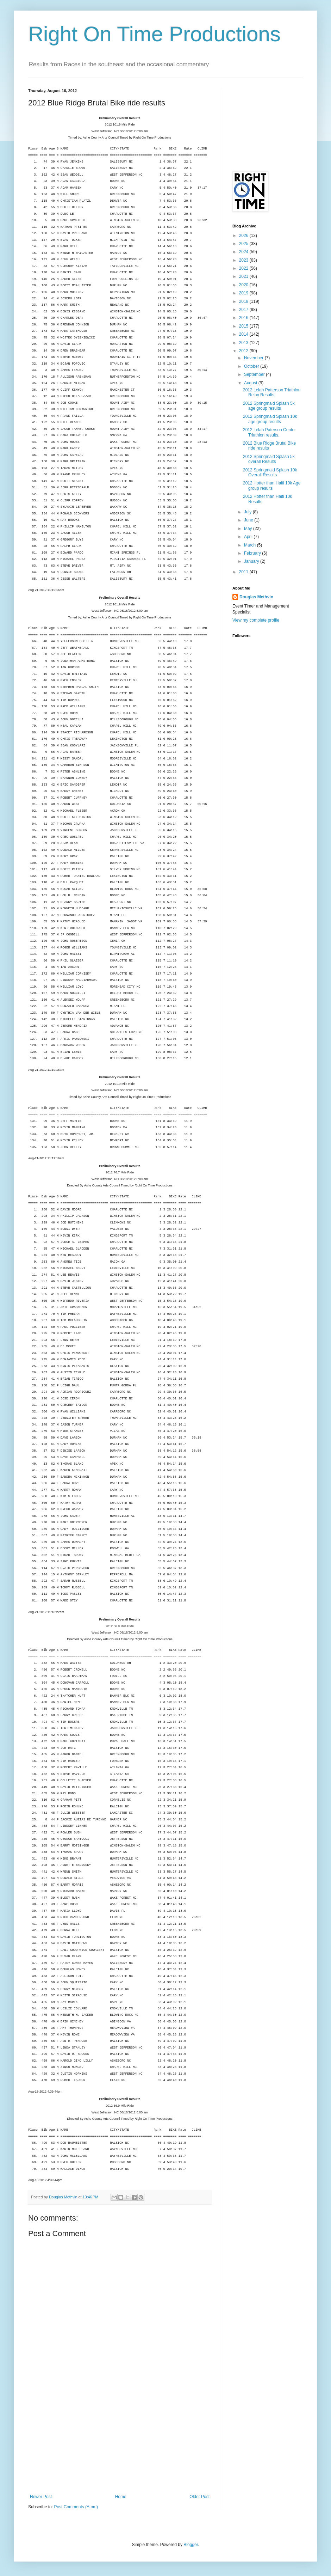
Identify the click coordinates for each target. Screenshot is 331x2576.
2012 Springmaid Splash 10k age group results (270, 419)
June (249, 520)
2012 (244, 350)
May (248, 528)
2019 (244, 293)
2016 (244, 317)
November (254, 357)
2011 (244, 571)
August (251, 382)
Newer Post (41, 2496)
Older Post (199, 2496)
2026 (244, 235)
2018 (244, 301)
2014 (244, 334)
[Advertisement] (120, 2441)
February (253, 553)
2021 (244, 276)
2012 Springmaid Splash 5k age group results (269, 406)
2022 (244, 268)
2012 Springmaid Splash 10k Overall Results (270, 472)
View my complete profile (255, 620)
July (248, 511)
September (255, 374)
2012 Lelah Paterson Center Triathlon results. (269, 432)
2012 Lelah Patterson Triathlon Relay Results (271, 392)
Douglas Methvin (256, 596)
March (250, 545)
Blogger (190, 2544)
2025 (244, 243)
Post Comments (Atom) (76, 2506)
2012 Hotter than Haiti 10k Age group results (271, 485)
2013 (244, 342)
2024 (244, 251)
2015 (244, 326)
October (252, 366)
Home (120, 2496)
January (252, 561)
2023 (244, 260)
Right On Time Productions (154, 34)
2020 (244, 284)
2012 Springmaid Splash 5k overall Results (269, 459)
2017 (244, 309)
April (249, 536)
